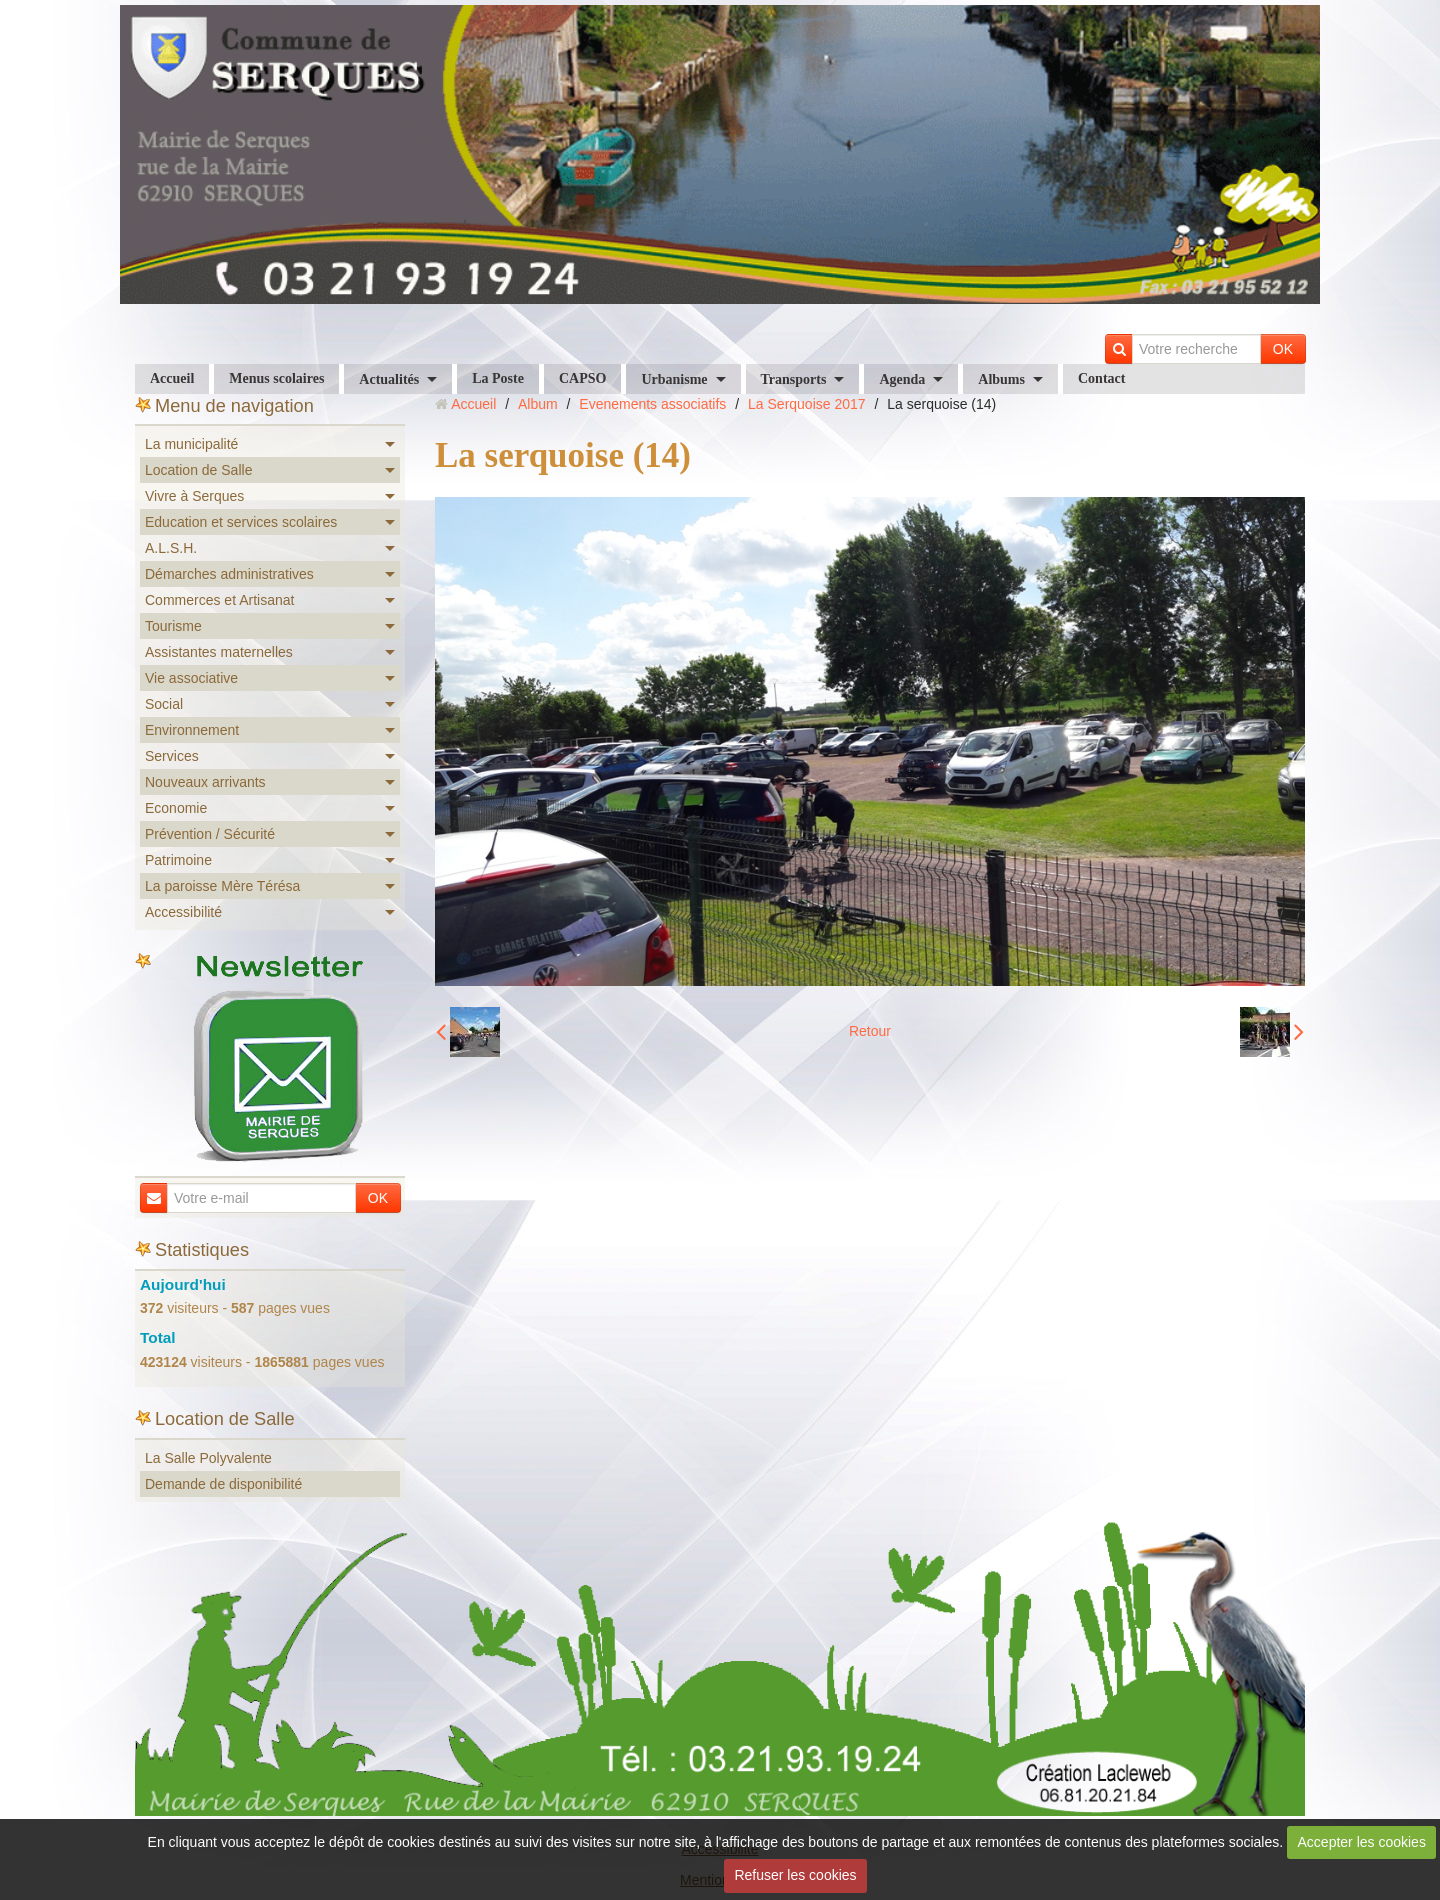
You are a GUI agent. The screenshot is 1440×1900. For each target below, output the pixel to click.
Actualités (389, 379)
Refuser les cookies (795, 1875)
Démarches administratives (229, 574)
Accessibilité (183, 912)
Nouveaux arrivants (205, 782)
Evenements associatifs (652, 404)
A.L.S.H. (171, 548)
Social (164, 704)
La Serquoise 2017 (807, 404)
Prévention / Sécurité (210, 834)
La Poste (498, 378)
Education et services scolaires (241, 522)
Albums (1001, 379)
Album (538, 404)
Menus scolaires (276, 378)
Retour (870, 1031)
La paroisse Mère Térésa (222, 886)
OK (1283, 349)
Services (172, 756)
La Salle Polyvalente (208, 1458)
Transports (794, 379)
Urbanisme (674, 379)
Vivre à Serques (194, 496)
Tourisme (173, 626)
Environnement (192, 730)
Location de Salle (198, 470)
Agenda (902, 379)
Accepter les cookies (1362, 1842)
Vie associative (191, 678)
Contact (1101, 378)
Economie (176, 808)
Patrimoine (178, 860)
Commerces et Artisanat (219, 600)
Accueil (172, 378)
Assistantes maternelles (219, 652)
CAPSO (582, 378)
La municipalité (191, 444)
